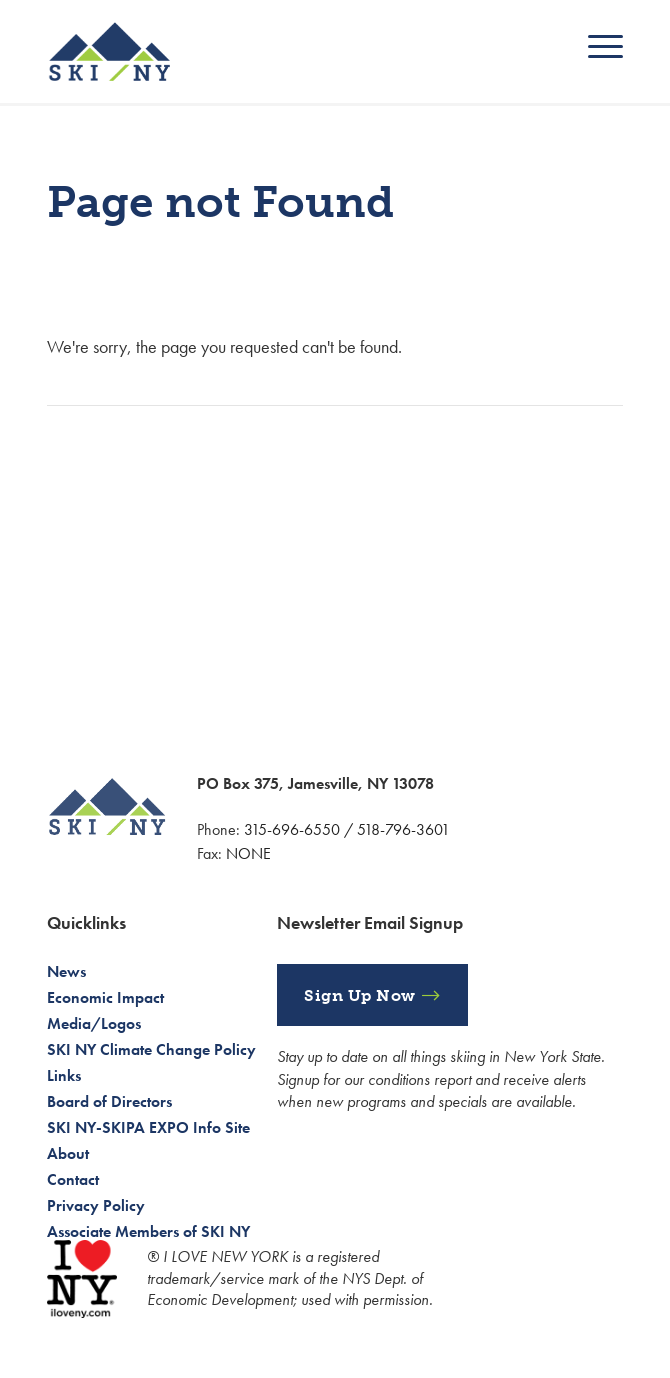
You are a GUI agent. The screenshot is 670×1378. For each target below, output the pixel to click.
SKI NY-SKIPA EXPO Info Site (148, 1127)
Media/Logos (94, 1023)
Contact (73, 1179)
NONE (248, 853)
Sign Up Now (360, 995)
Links (64, 1075)
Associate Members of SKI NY (148, 1231)
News (66, 971)
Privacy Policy (96, 1205)
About (68, 1153)
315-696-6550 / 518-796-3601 (347, 829)
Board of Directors (109, 1101)
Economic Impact (105, 997)
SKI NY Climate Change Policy (151, 1049)
